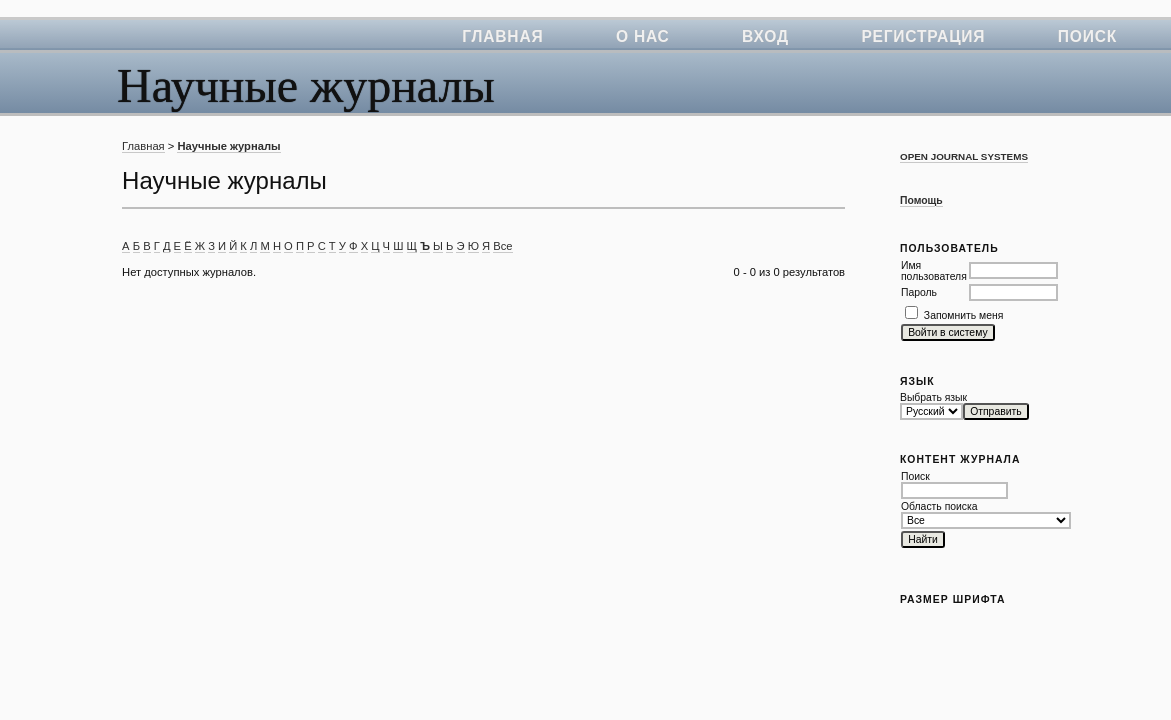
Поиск (1087, 36)
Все (502, 246)
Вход (765, 36)
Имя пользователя (934, 271)
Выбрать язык (933, 397)
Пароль (919, 292)
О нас (643, 36)
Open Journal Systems (964, 156)
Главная (502, 36)
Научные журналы (228, 146)
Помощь (921, 200)
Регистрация (923, 36)
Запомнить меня (964, 315)
